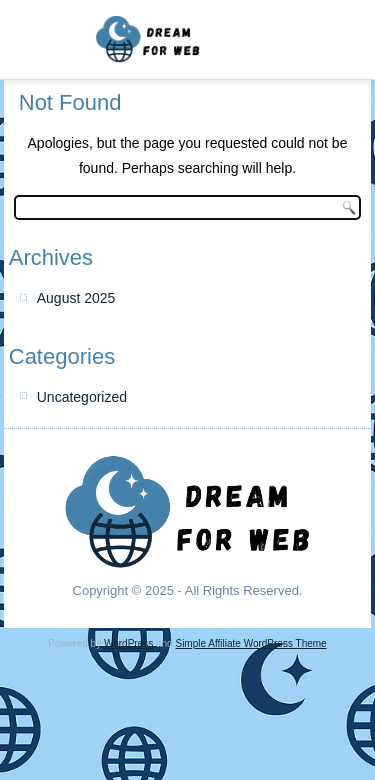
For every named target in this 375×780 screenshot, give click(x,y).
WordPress (128, 643)
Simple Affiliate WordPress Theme (250, 643)
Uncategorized (82, 397)
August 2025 (76, 298)
